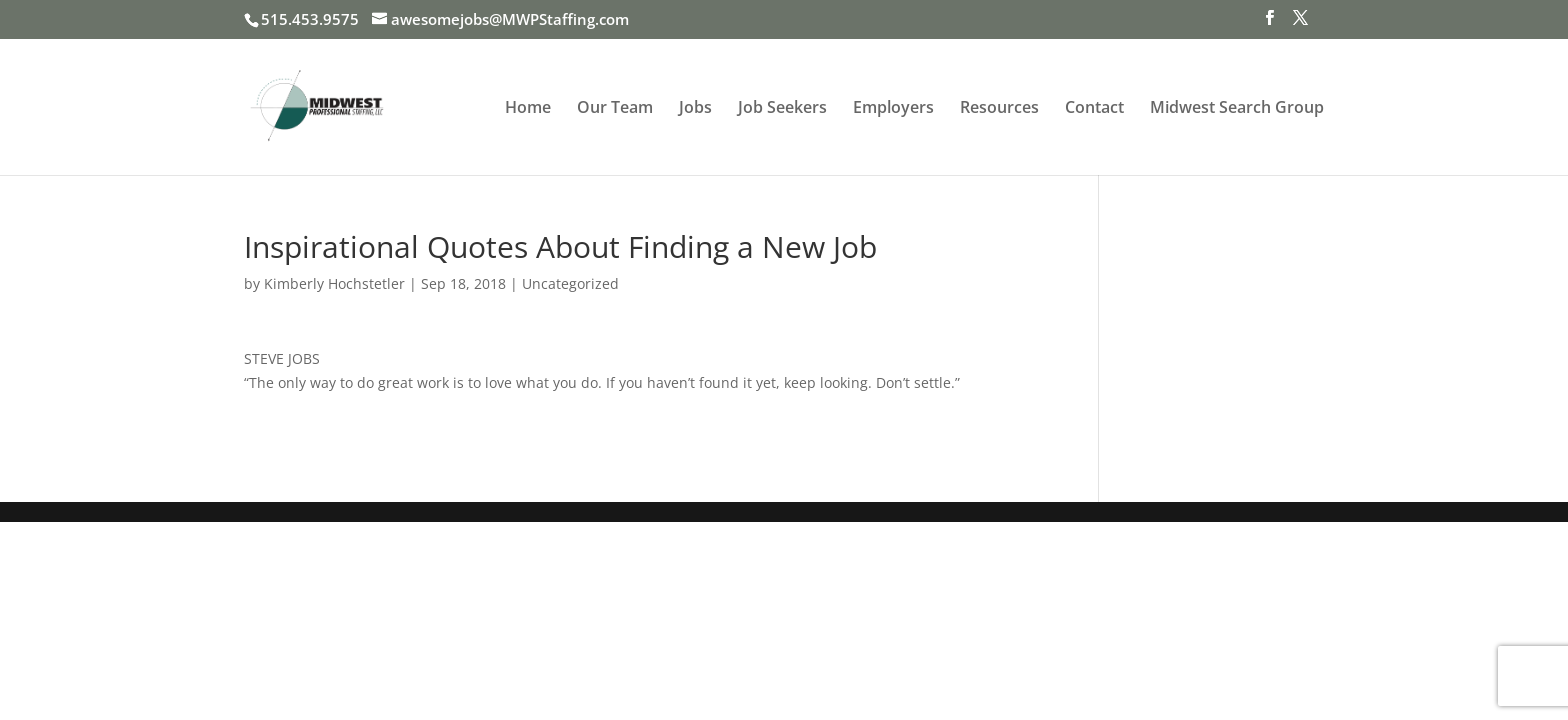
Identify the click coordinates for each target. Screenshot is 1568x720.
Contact (1094, 109)
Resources (999, 109)
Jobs (695, 109)
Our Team (615, 109)
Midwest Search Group (1237, 109)
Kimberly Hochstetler (334, 283)
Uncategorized (570, 283)
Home (528, 109)
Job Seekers (782, 109)
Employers (893, 109)
